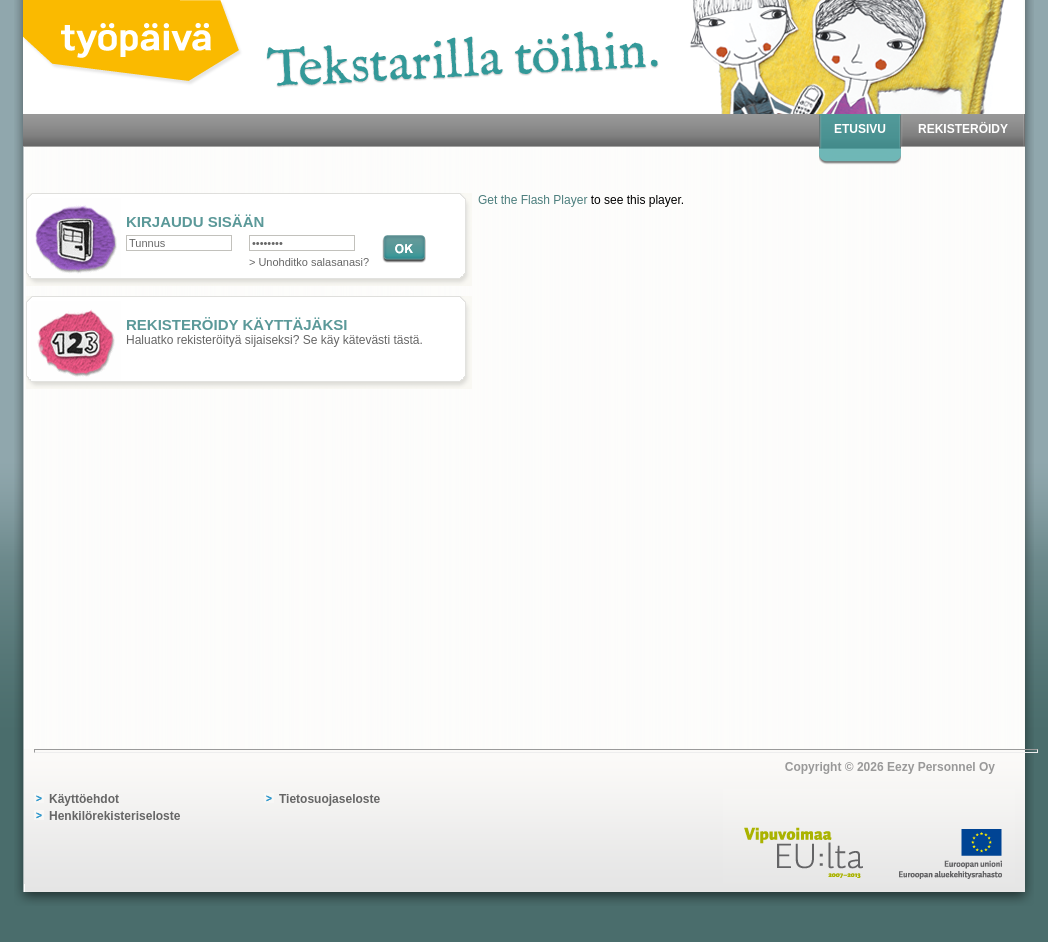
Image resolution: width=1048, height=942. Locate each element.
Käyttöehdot (84, 799)
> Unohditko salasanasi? (309, 262)
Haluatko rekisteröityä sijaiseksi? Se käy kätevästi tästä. (247, 324)
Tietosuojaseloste (329, 799)
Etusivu (860, 129)
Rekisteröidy (963, 129)
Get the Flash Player (532, 200)
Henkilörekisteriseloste (114, 816)
